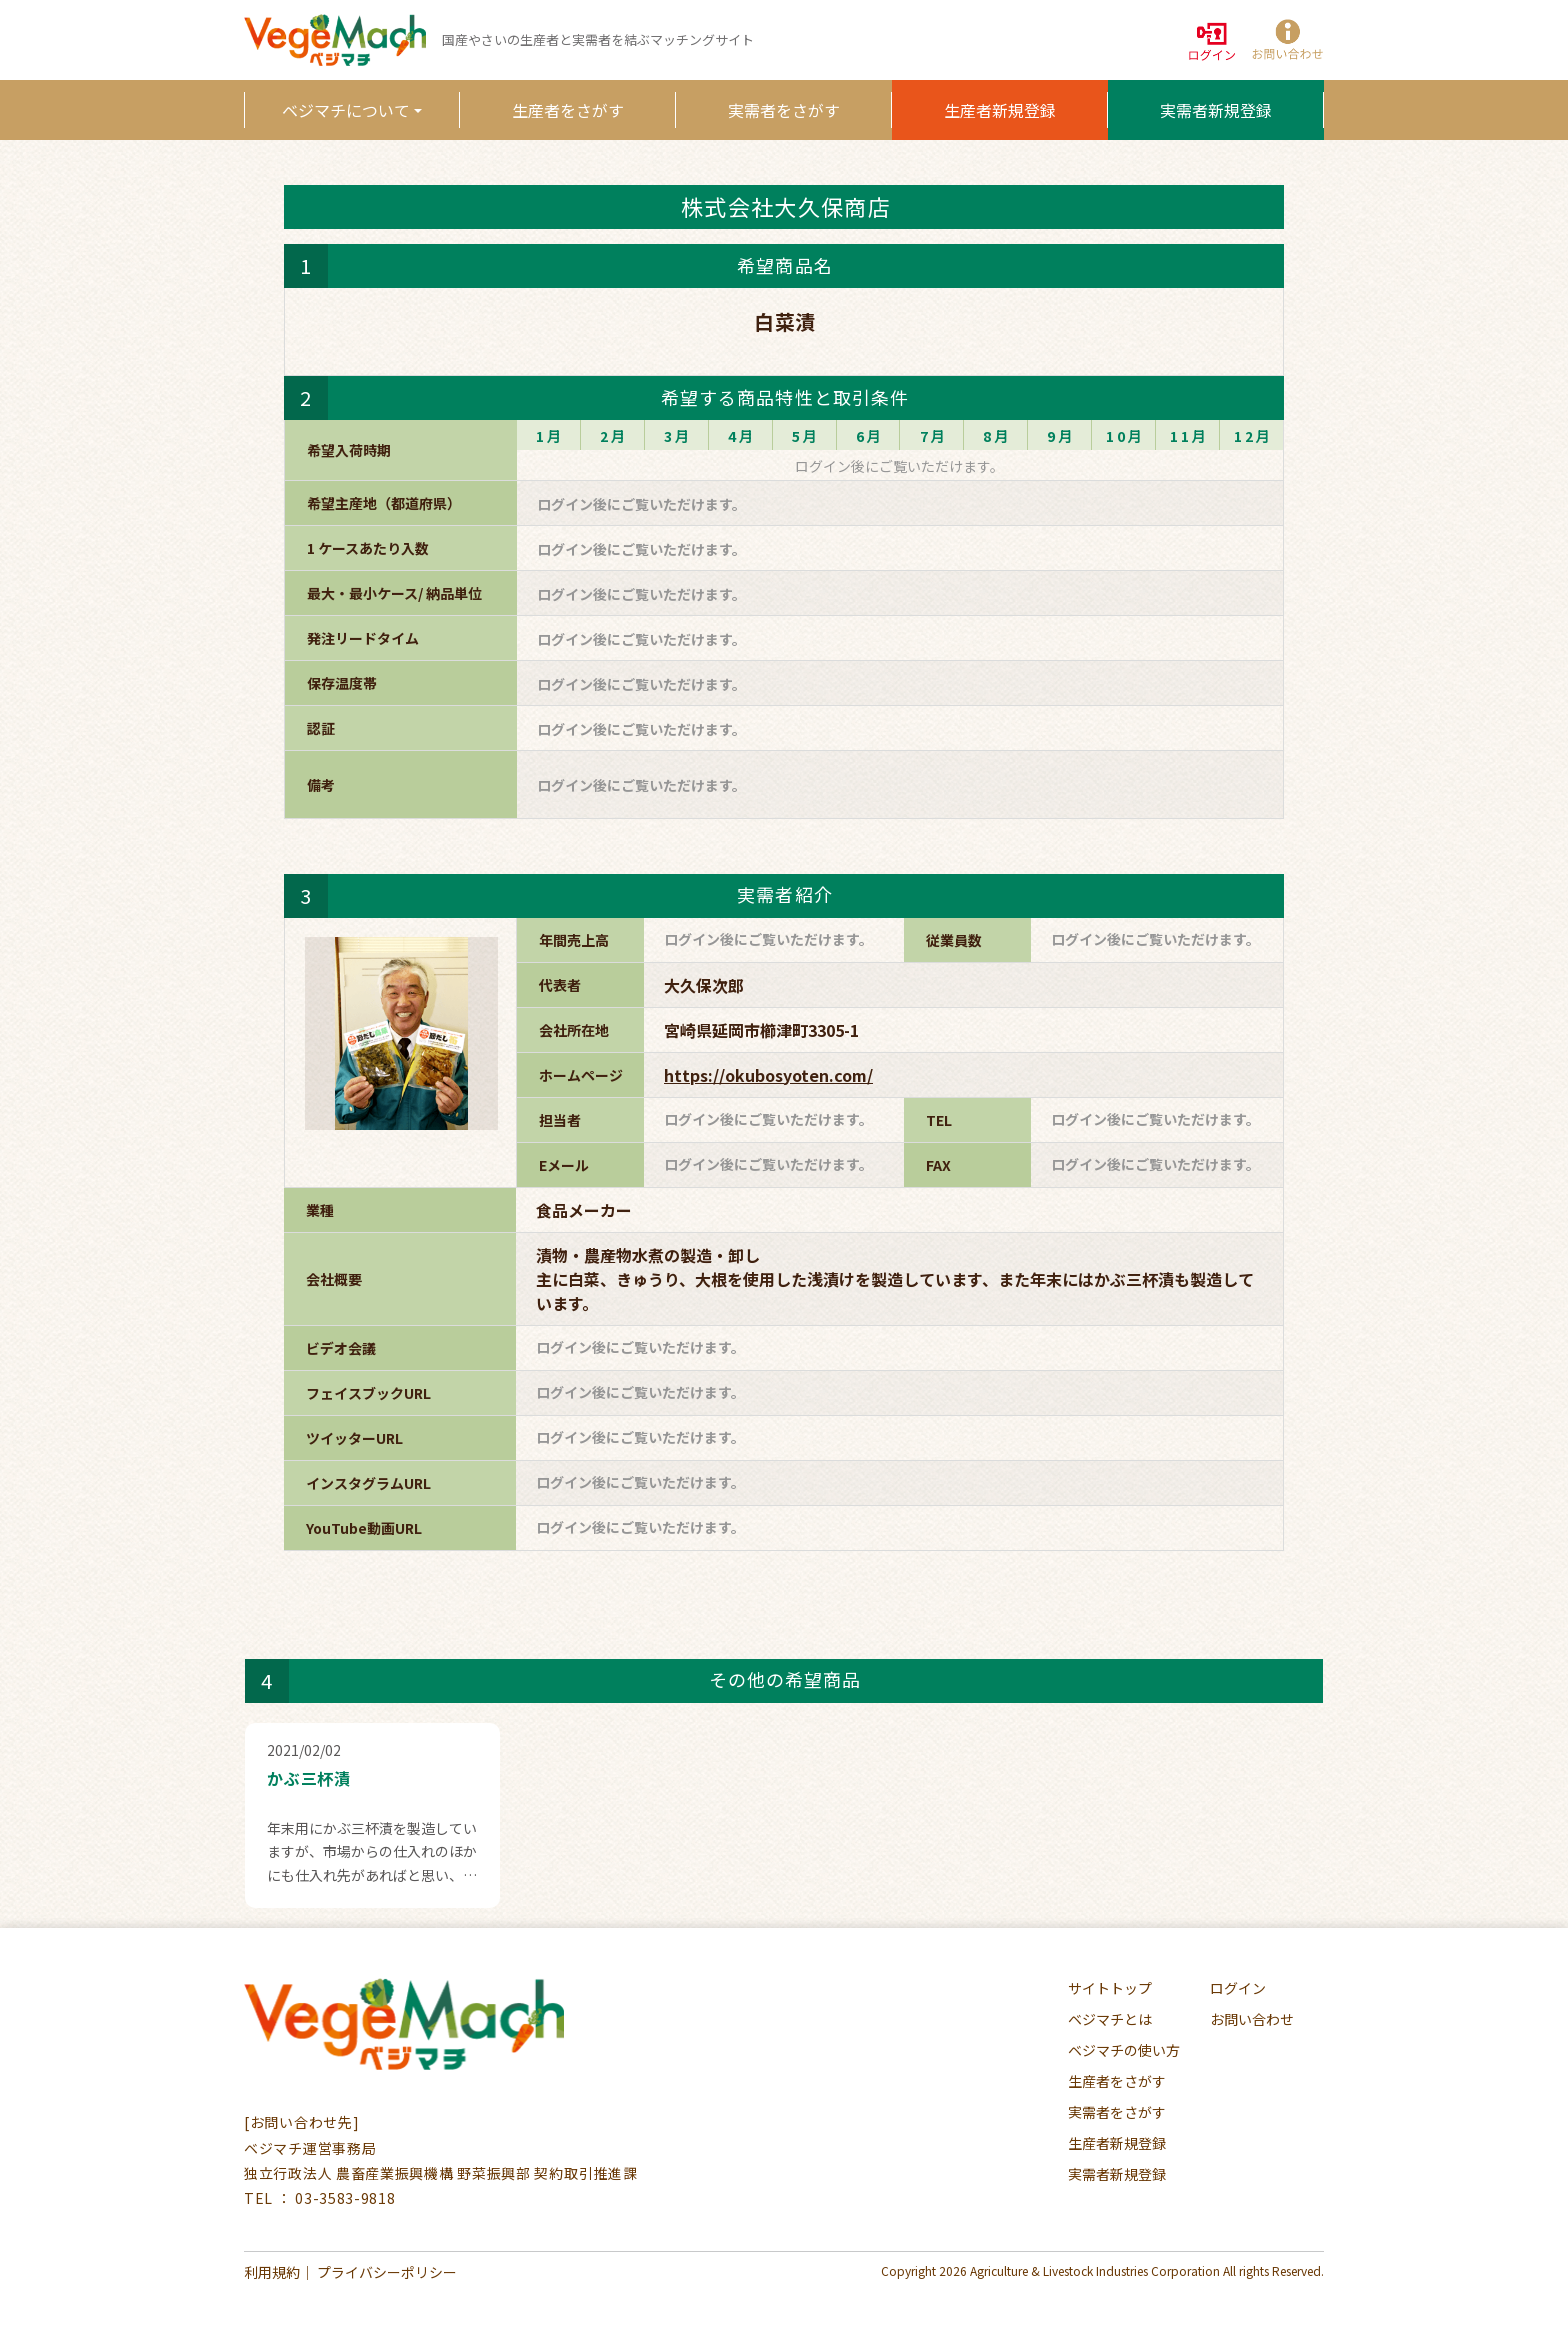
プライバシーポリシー (387, 2272)
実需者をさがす (784, 110)
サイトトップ (1110, 1988)
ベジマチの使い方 (1124, 2050)
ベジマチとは (1110, 2019)
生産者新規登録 (1000, 110)
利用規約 (272, 2272)
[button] (1286, 40)
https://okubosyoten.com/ (768, 1075)
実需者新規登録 (1216, 110)
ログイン (1238, 1988)
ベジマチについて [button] (346, 110)
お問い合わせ (1252, 2019)
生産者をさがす (568, 110)
